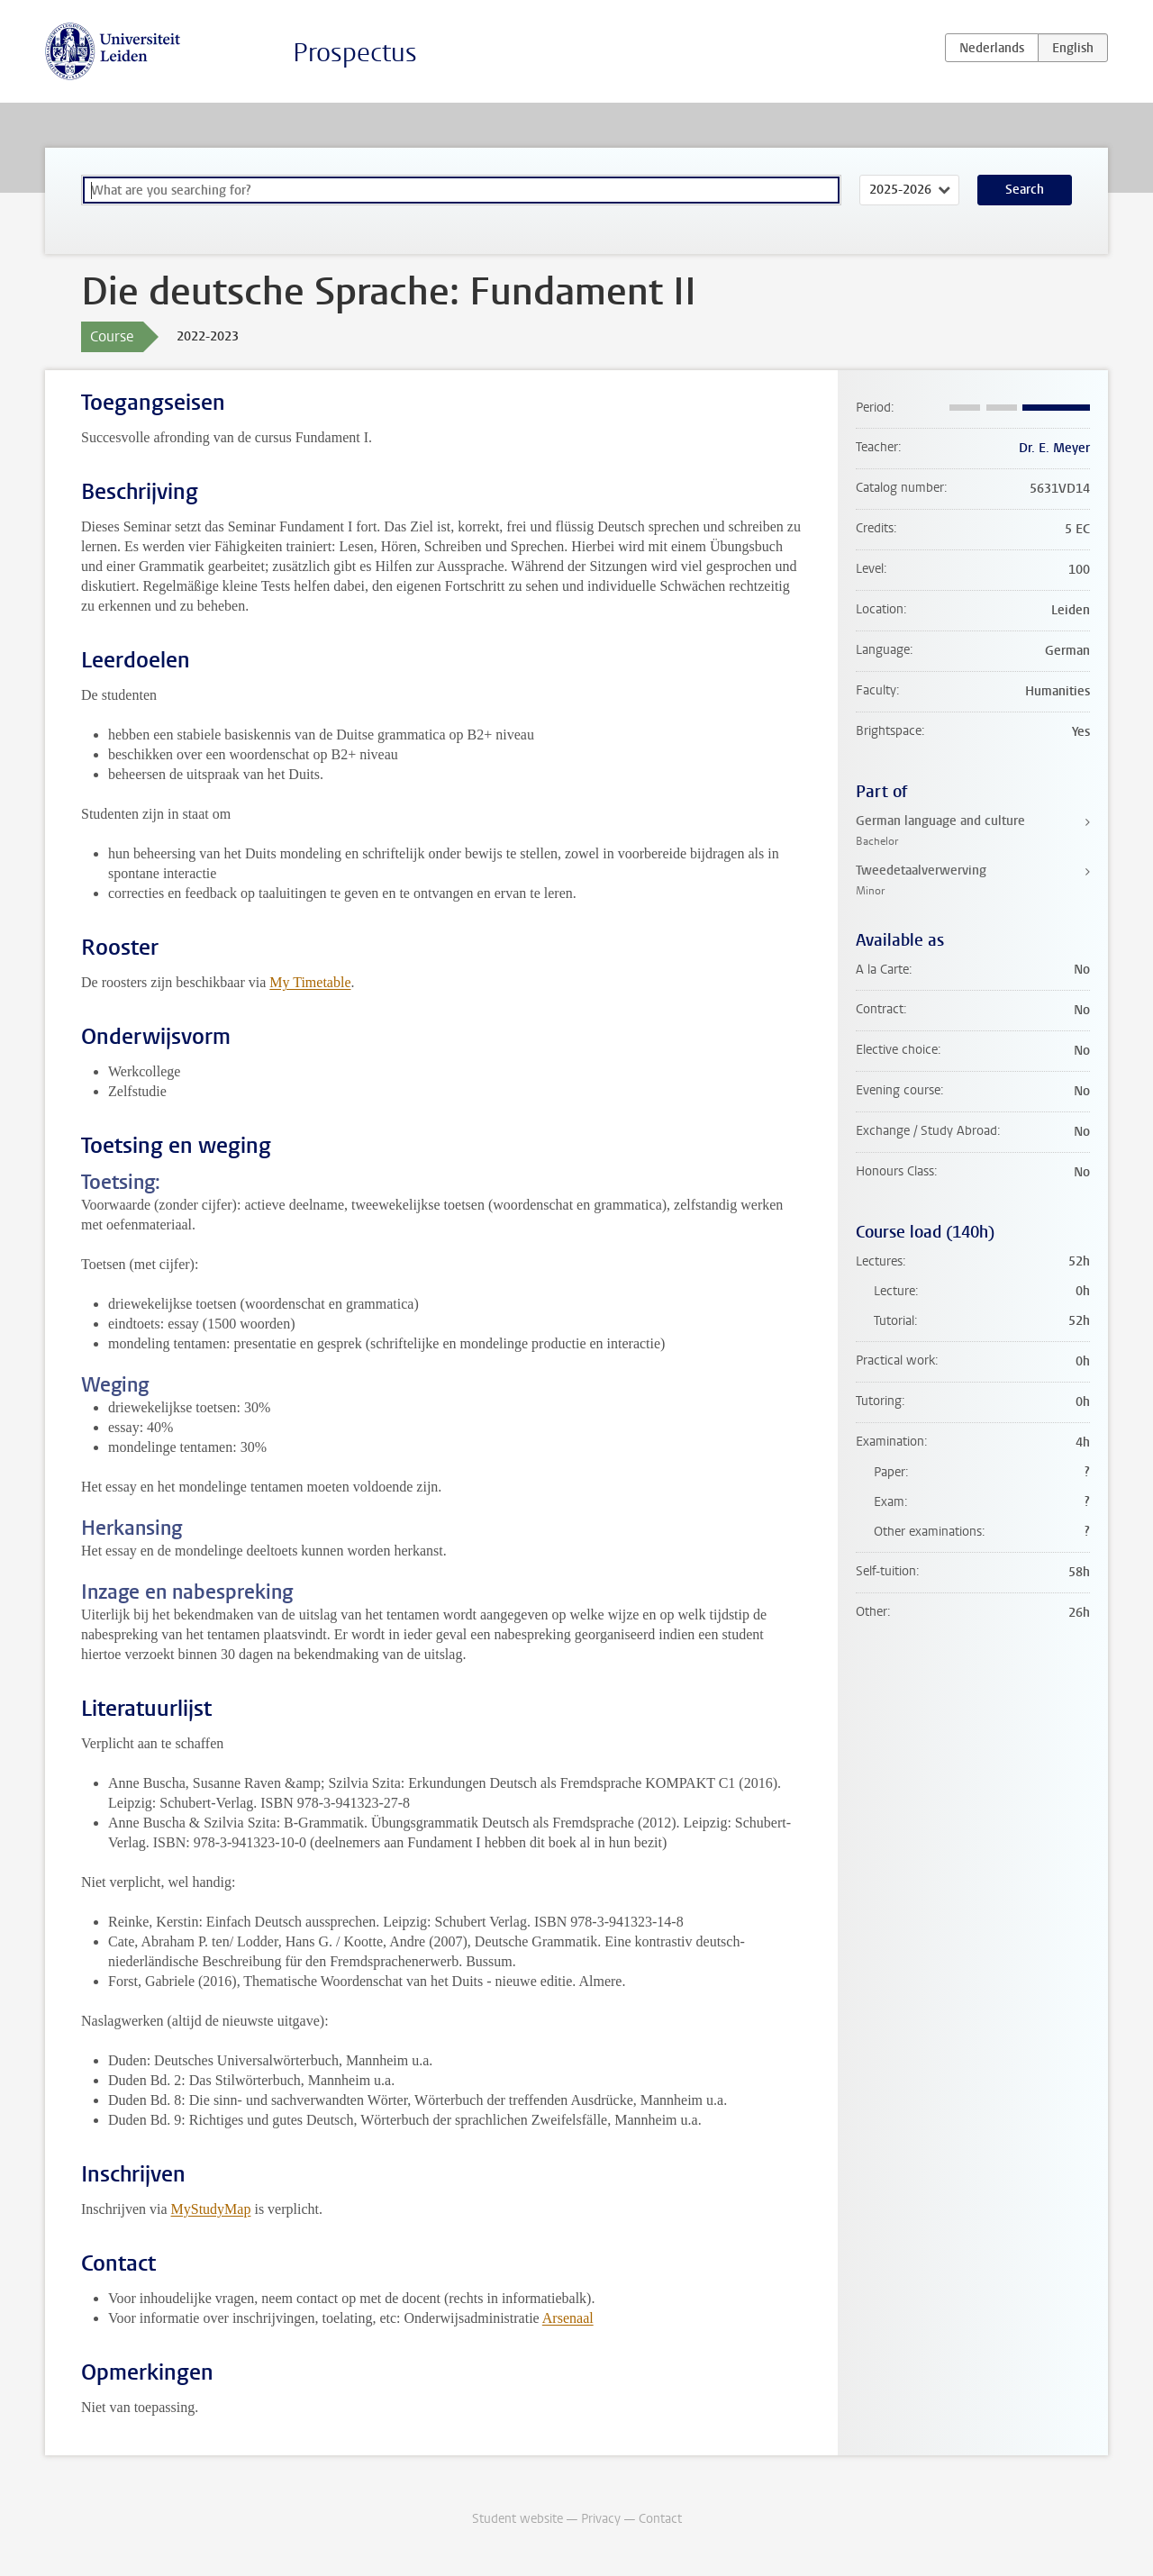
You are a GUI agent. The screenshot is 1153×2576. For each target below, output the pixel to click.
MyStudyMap (211, 2209)
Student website (517, 2518)
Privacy (601, 2518)
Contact (660, 2518)
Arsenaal (568, 2318)
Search (1024, 189)
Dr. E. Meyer (1054, 448)
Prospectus (355, 52)
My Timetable (309, 982)
